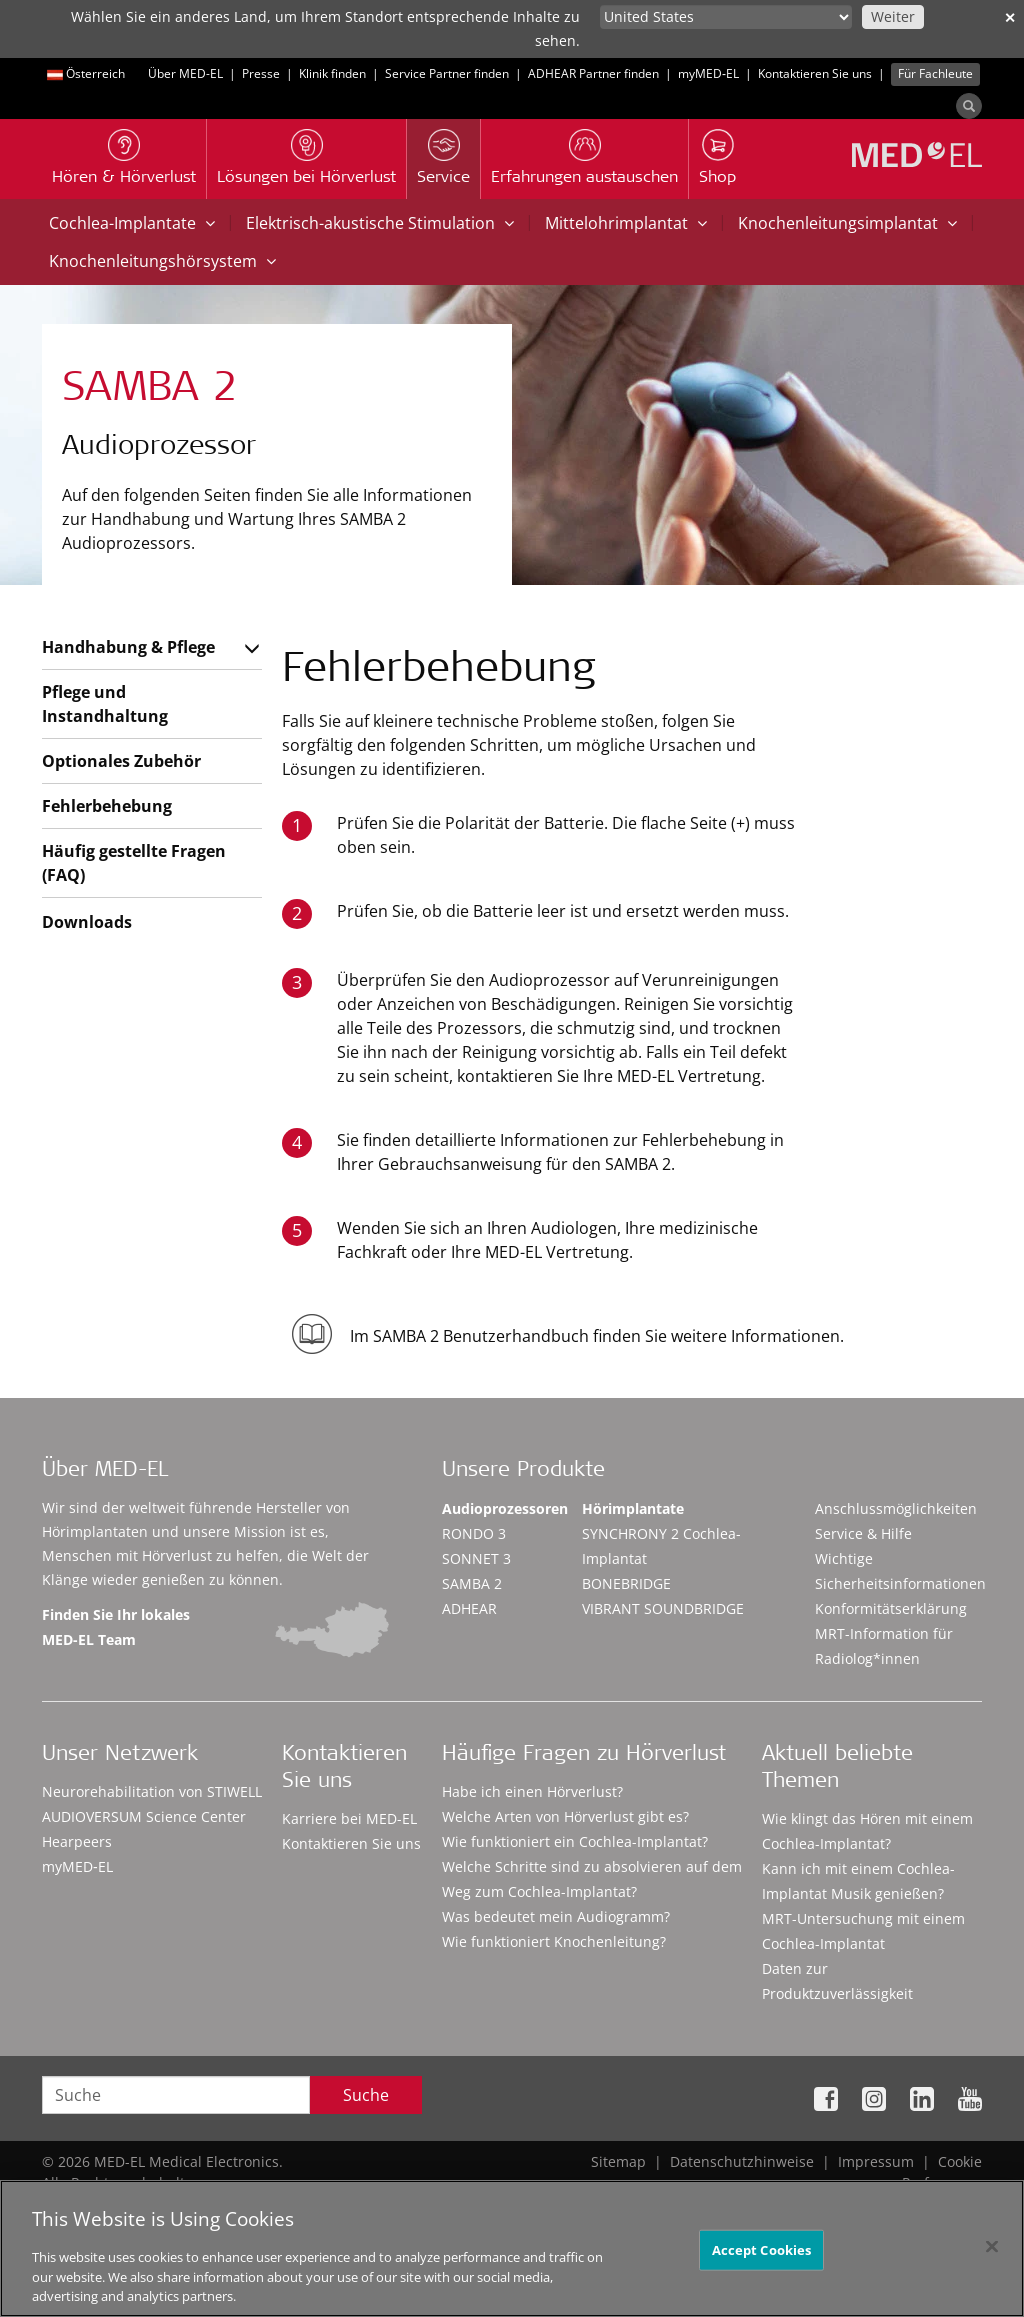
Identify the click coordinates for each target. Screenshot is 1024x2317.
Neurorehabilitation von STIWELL (152, 1791)
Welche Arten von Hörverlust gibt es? (565, 1816)
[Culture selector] (726, 17)
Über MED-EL (185, 73)
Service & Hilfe (863, 1533)
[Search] (969, 106)
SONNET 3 (476, 1558)
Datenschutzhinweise (742, 2161)
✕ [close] (1010, 17)
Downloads (87, 922)
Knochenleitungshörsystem (162, 261)
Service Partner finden (447, 73)
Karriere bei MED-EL (349, 1818)
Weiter (893, 16)
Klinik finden (332, 73)
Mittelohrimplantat (626, 223)
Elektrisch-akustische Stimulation (380, 223)
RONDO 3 (474, 1533)
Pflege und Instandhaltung (105, 704)
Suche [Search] (366, 2095)
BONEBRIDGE (626, 1583)
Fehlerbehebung (107, 806)
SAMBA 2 (472, 1583)
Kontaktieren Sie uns (815, 73)
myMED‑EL (708, 73)
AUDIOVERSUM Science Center (144, 1816)
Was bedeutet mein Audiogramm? (556, 1916)
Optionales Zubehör (121, 761)
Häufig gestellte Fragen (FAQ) (134, 863)
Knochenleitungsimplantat (847, 223)
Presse (261, 73)
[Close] (992, 2254)
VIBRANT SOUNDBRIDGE (663, 1608)
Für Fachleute (935, 73)
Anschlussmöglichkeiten (896, 1508)
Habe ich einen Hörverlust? (532, 1791)
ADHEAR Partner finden (593, 73)
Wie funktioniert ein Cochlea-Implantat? (575, 1841)
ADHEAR (469, 1608)
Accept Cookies (762, 2257)
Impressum (876, 2161)
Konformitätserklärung (891, 1608)
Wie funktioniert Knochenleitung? (554, 1941)
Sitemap (618, 2161)
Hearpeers (77, 1841)
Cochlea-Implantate (132, 223)
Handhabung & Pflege (128, 647)
